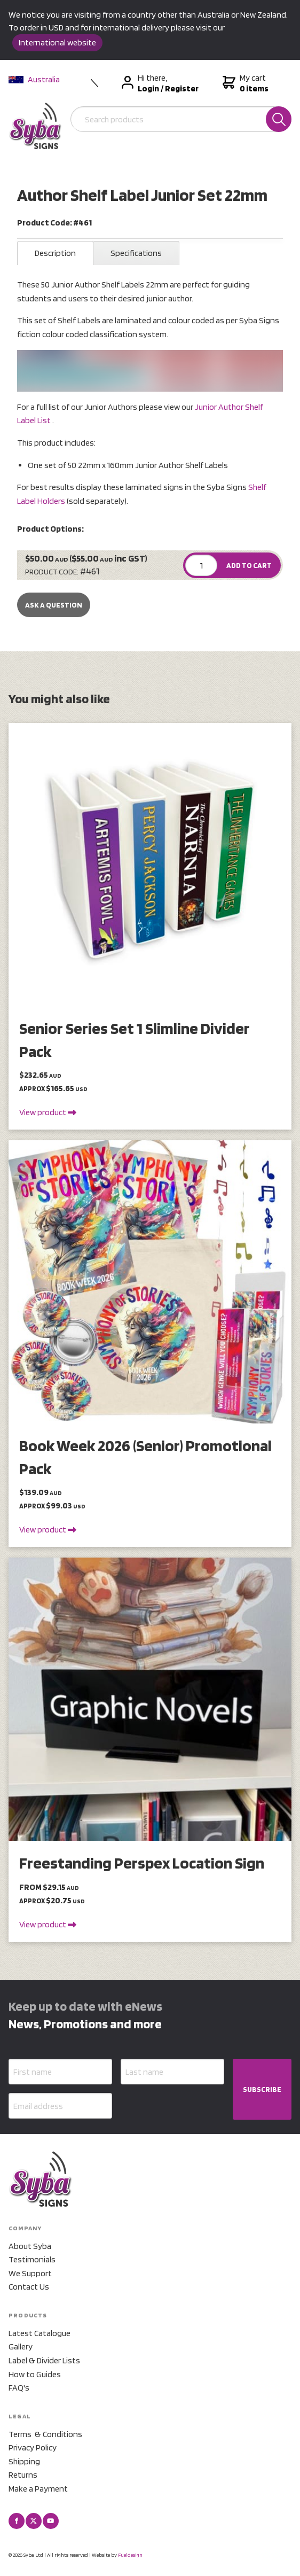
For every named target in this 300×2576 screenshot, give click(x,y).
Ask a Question (53, 605)
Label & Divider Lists (44, 2360)
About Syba (30, 2246)
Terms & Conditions (45, 2434)
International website (57, 42)
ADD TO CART (249, 565)
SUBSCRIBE (262, 2089)
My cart (244, 83)
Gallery (21, 2346)
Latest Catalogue (39, 2333)
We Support (30, 2273)
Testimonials (32, 2259)
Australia (34, 79)
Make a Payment (38, 2489)
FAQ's (19, 2388)
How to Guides (35, 2374)
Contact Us (29, 2287)
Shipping (24, 2461)
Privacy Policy (33, 2447)
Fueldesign (130, 2554)
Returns (23, 2475)
